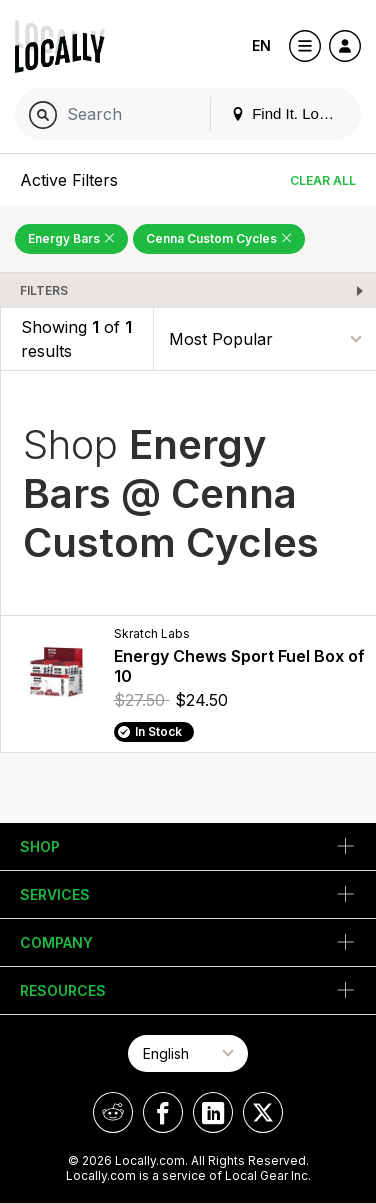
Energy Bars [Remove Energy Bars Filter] (71, 238)
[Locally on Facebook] (163, 1112)
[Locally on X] (263, 1112)
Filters (44, 290)
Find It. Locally (290, 113)
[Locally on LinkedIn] (213, 1112)
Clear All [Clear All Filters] (323, 180)
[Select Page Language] (188, 1053)
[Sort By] (265, 338)
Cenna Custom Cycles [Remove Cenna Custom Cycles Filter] (219, 238)
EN (261, 45)
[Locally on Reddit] (113, 1112)
